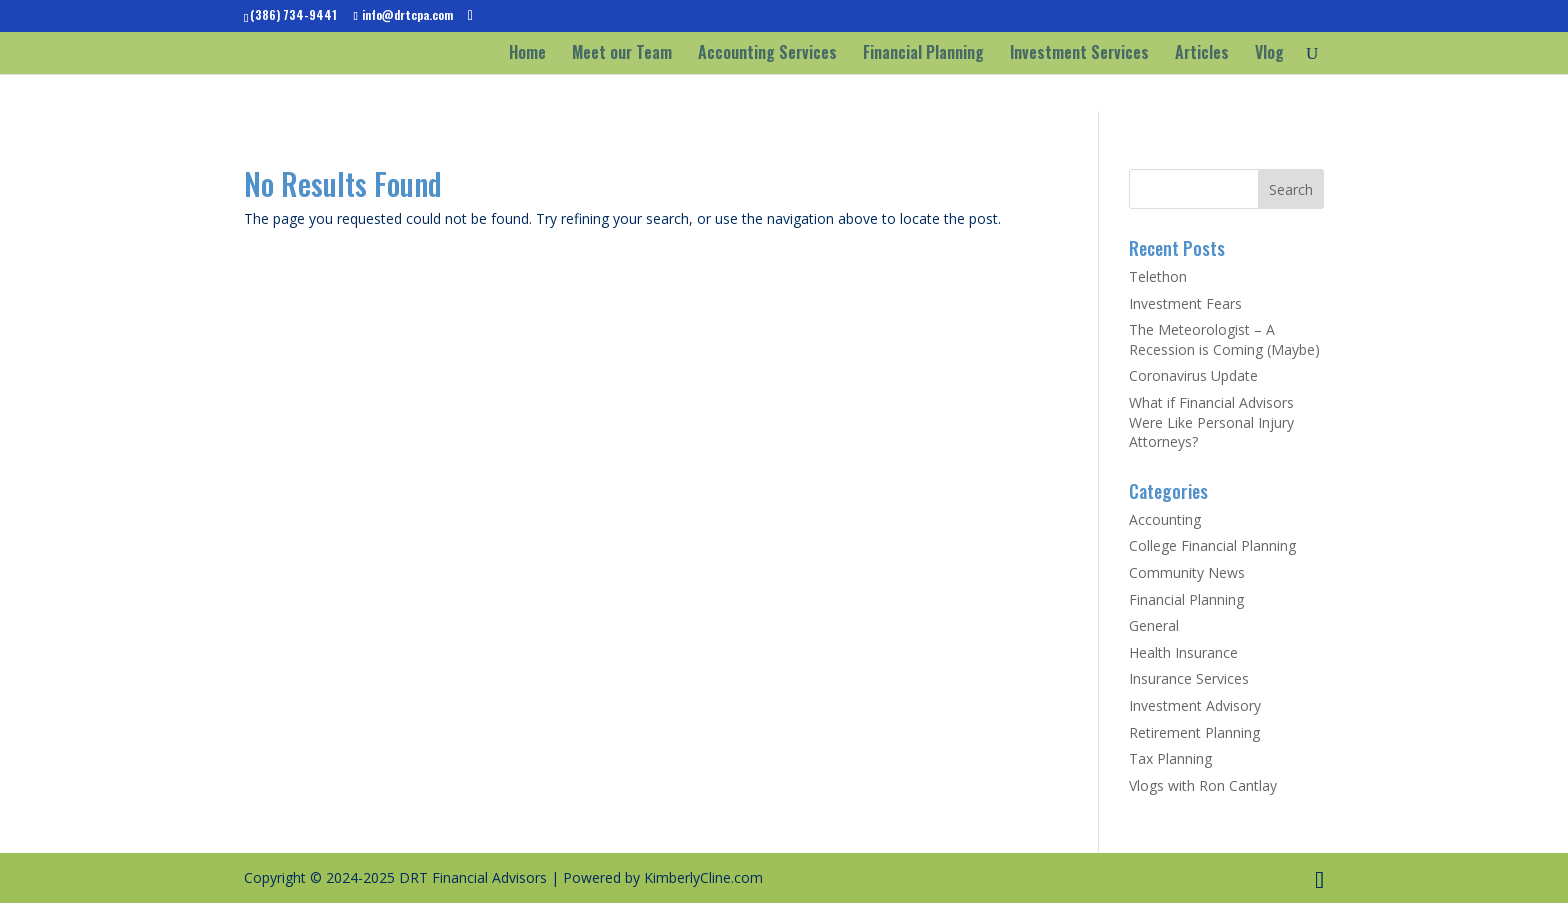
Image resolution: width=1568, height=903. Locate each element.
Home (527, 54)
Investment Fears (1185, 303)
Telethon (1158, 276)
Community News (1187, 572)
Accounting (1165, 519)
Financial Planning (923, 54)
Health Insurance (1183, 652)
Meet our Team (622, 54)
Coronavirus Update (1193, 375)
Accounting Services (767, 54)
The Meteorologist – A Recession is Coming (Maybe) (1224, 339)
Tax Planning (1170, 758)
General (1154, 625)
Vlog (1269, 54)
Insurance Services (1189, 678)
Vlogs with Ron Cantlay (1203, 785)
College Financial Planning (1212, 545)
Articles (1202, 54)
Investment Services (1079, 54)
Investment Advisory (1195, 705)
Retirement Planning (1194, 732)
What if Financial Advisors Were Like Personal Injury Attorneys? (1211, 422)
